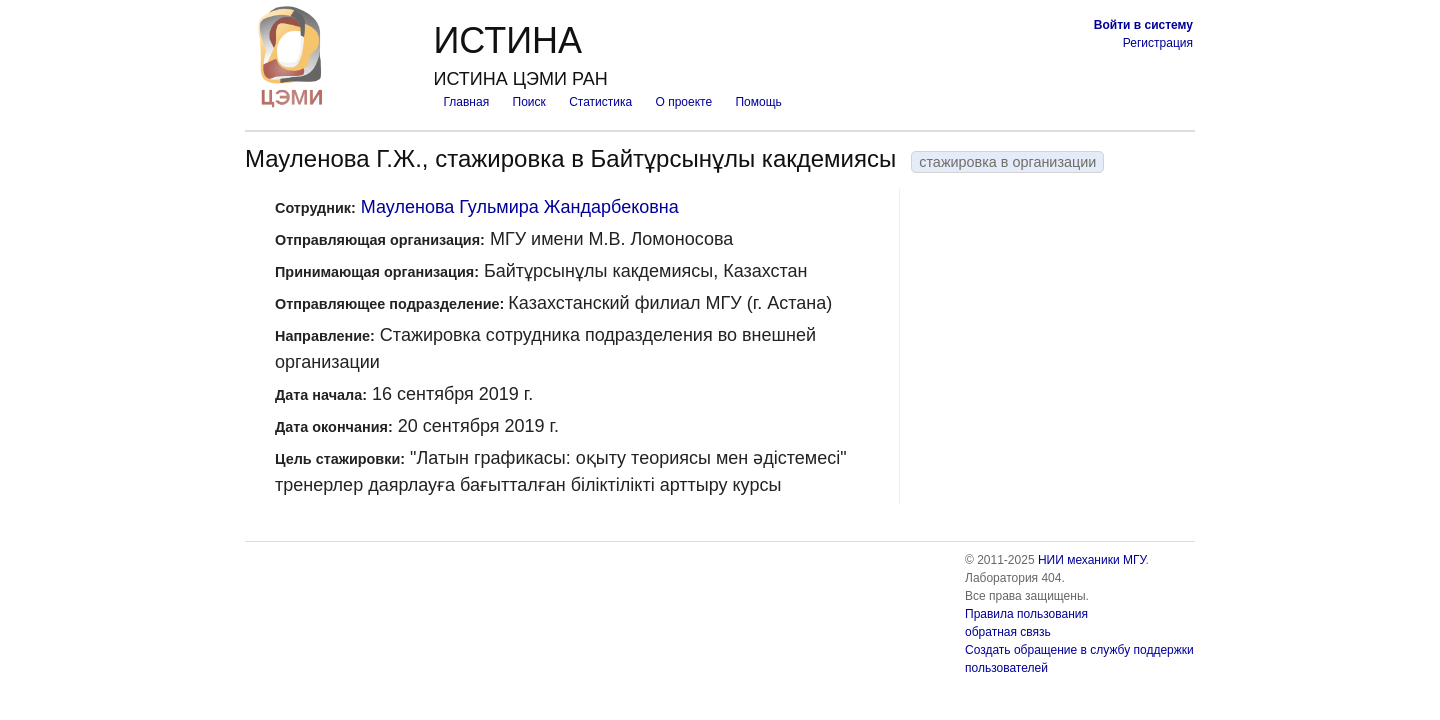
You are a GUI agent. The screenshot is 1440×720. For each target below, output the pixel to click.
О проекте (684, 102)
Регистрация (1158, 43)
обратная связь (1008, 632)
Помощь (758, 102)
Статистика (600, 102)
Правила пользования (1026, 614)
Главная (466, 102)
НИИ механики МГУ (1092, 560)
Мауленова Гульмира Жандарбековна (520, 207)
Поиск (529, 102)
